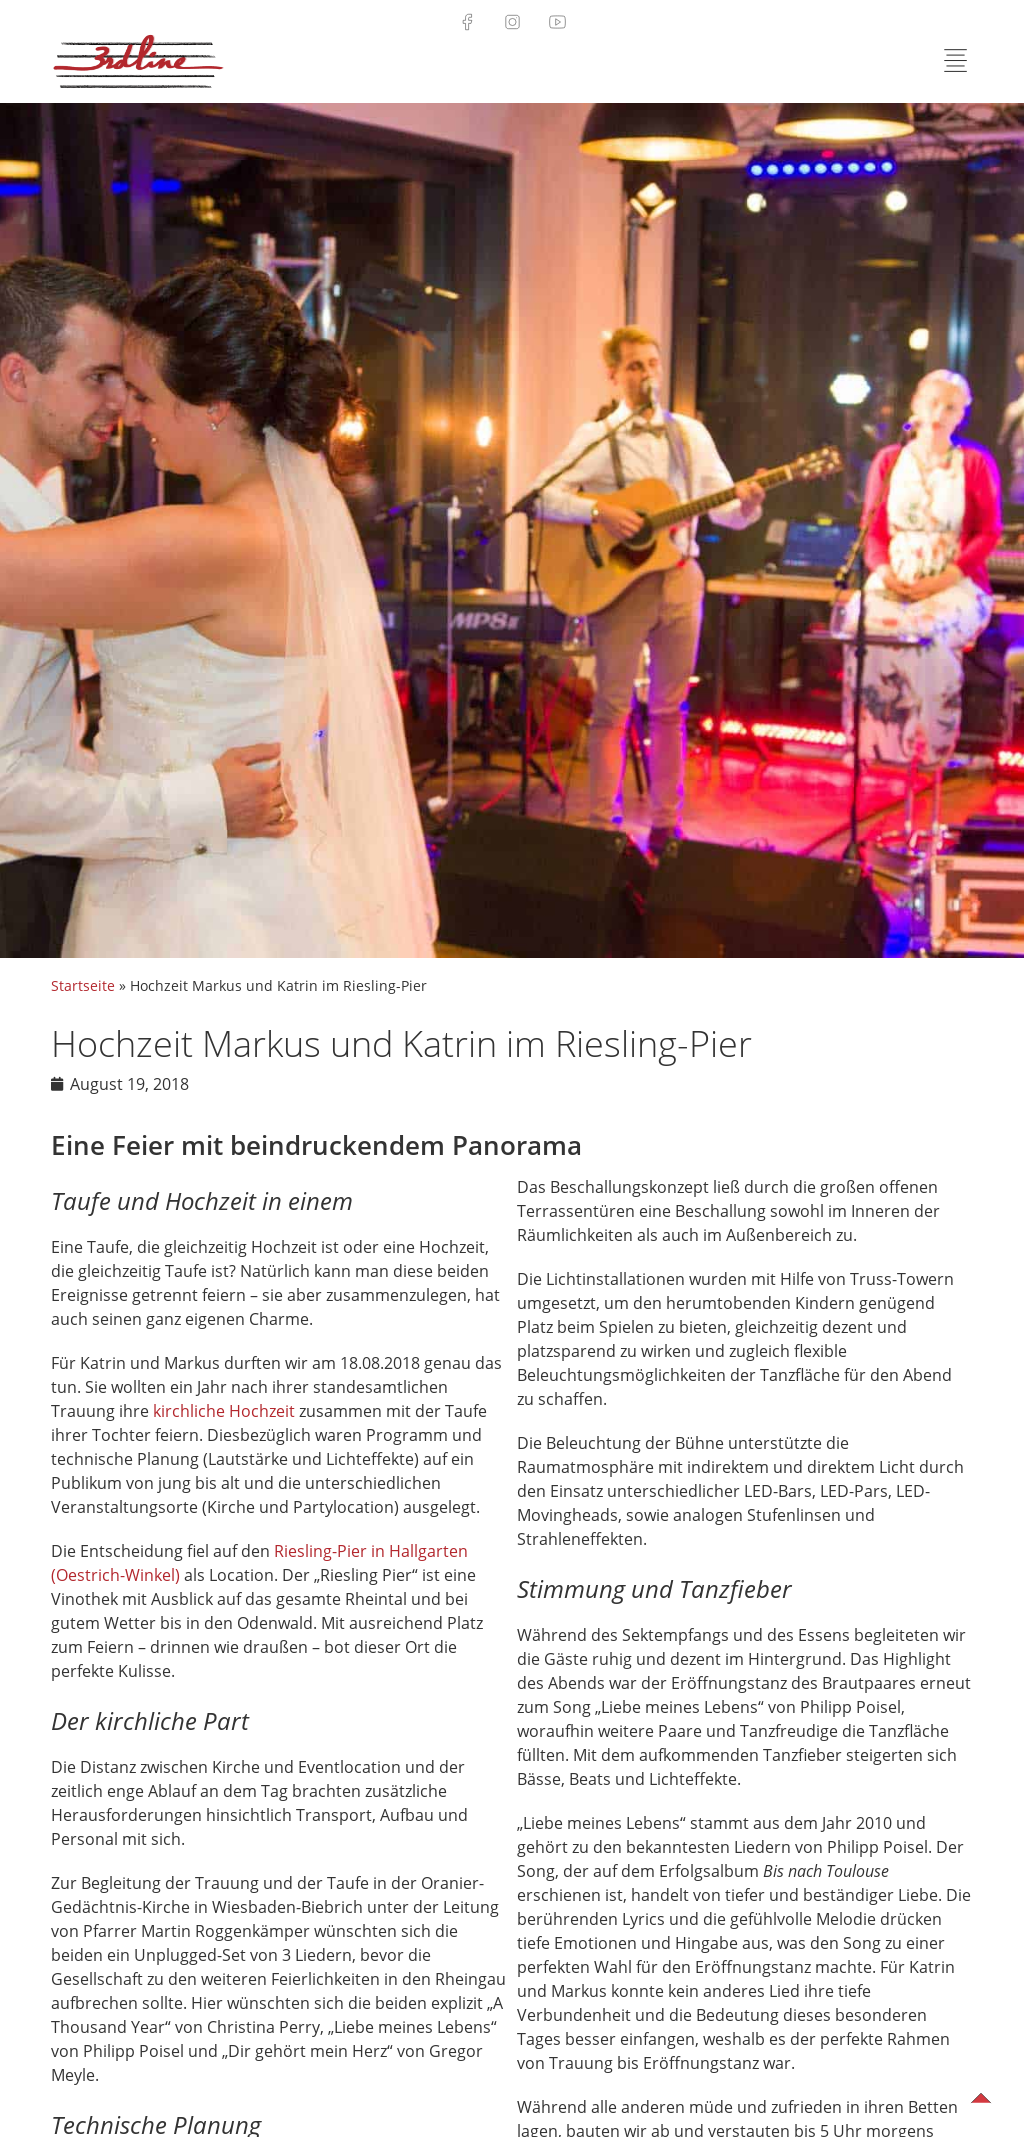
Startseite (83, 985)
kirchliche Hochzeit (224, 1411)
